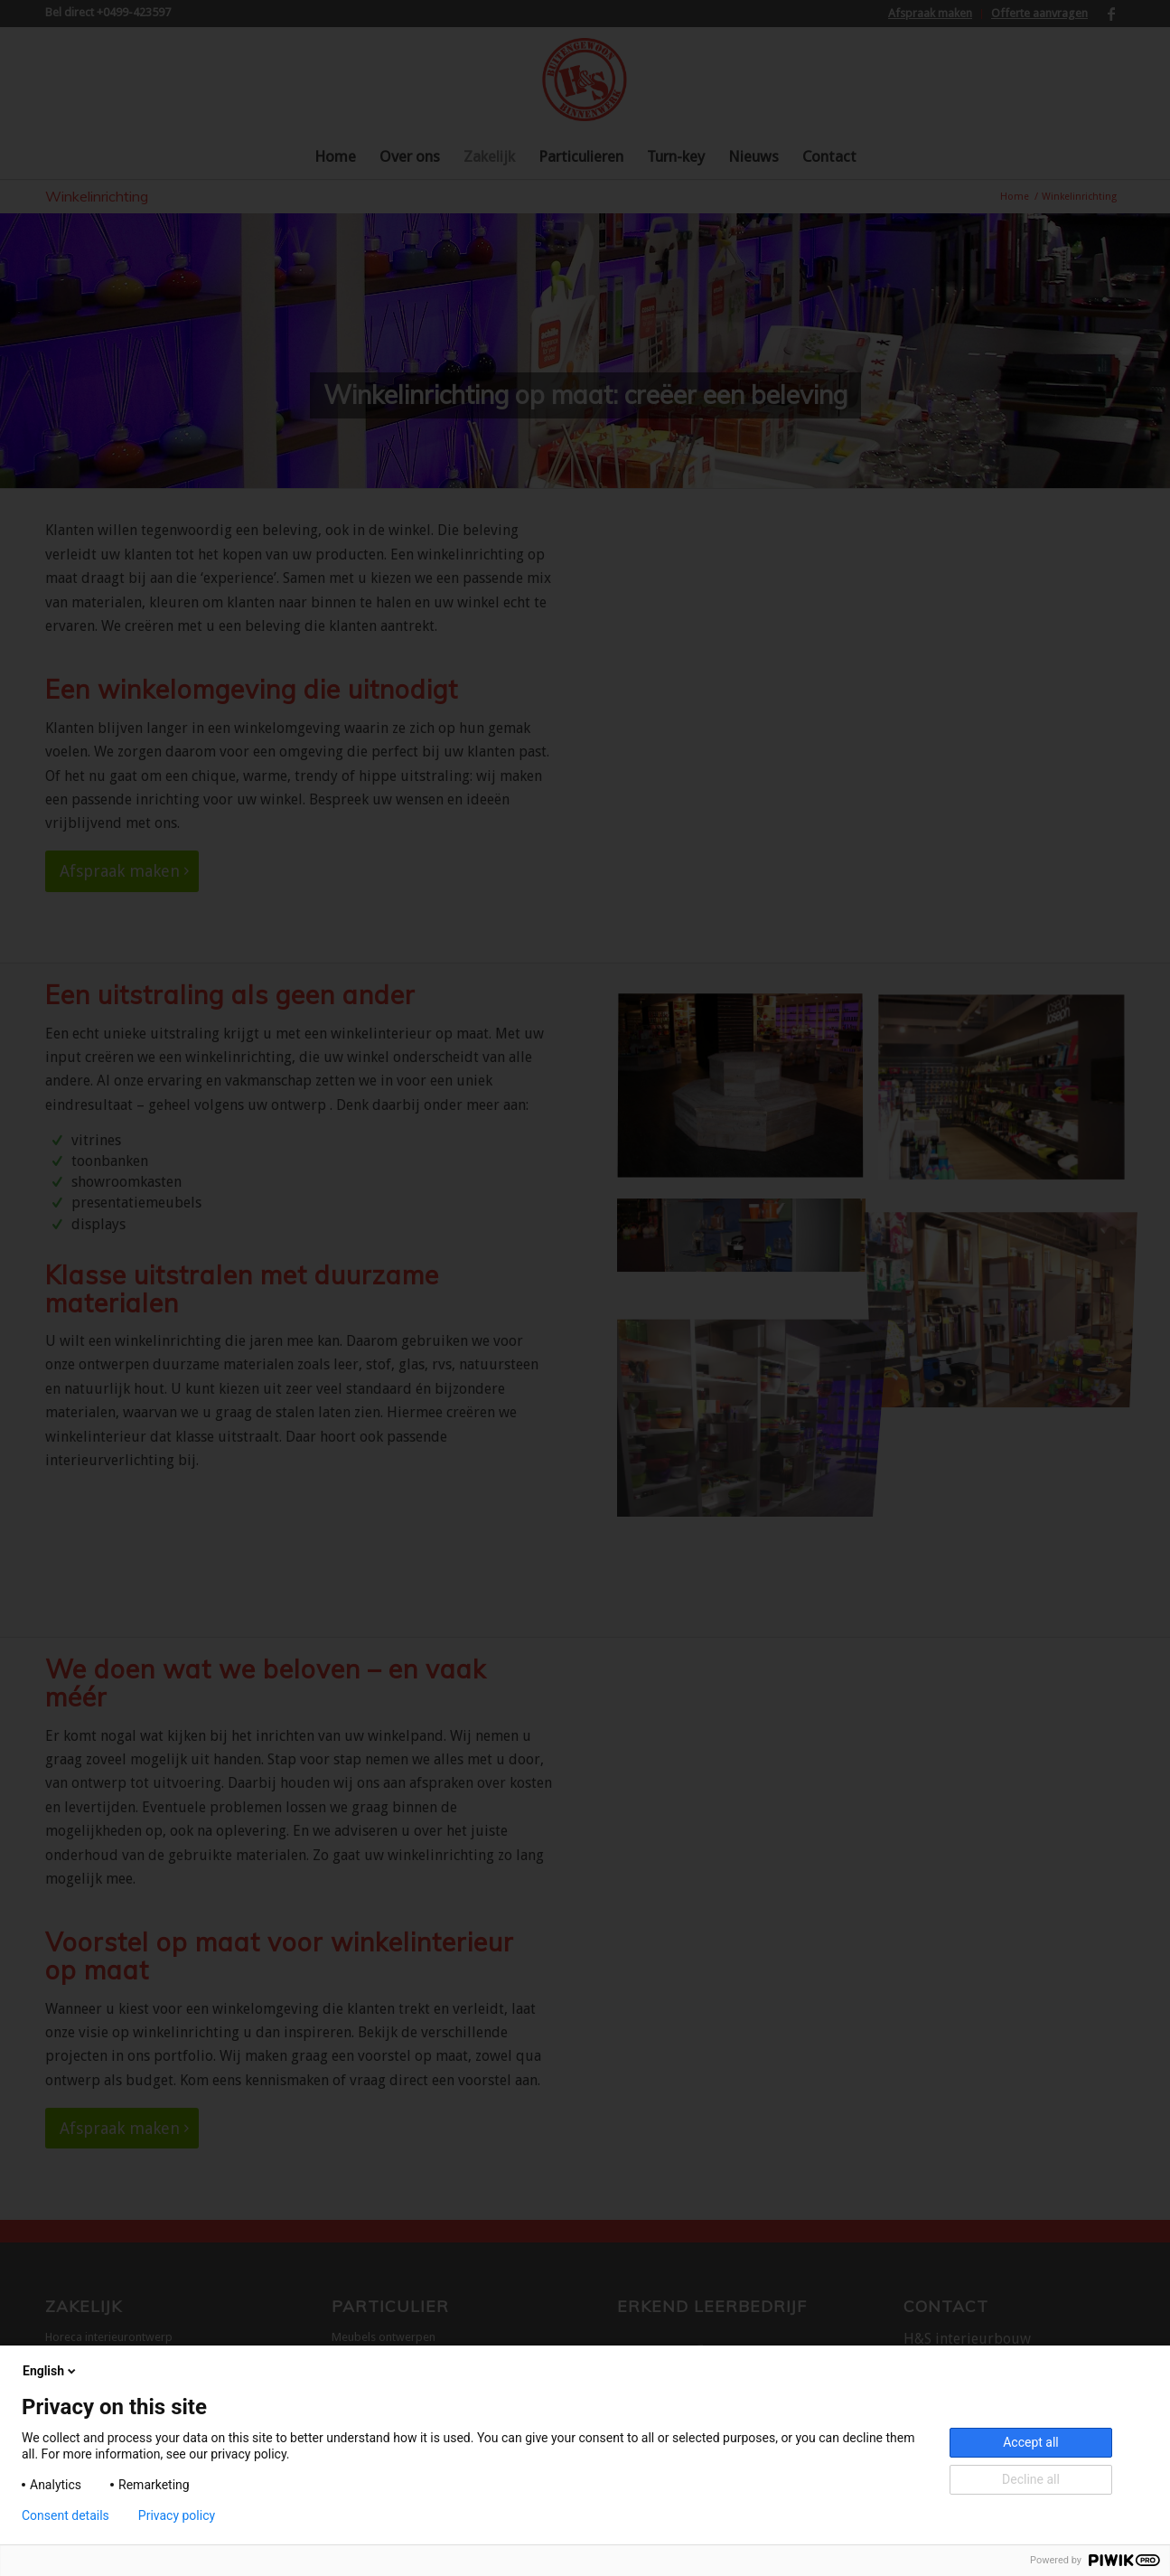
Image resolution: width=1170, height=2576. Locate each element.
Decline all (1031, 2479)
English (51, 2371)
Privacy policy (176, 2515)
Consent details (65, 2515)
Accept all (1031, 2442)
